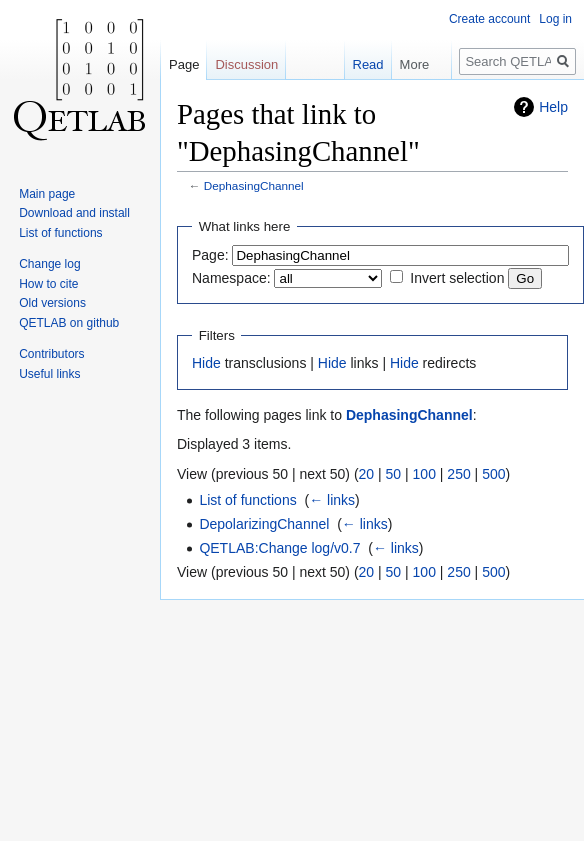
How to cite (48, 284)
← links (332, 500)
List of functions (247, 500)
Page (184, 64)
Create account (489, 19)
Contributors (51, 354)
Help (553, 107)
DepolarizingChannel (264, 524)
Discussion (246, 64)
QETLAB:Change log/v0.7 (279, 548)
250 (458, 474)
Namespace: (231, 278)
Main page (47, 194)
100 (424, 474)
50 (394, 474)
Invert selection (457, 278)
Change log (49, 264)
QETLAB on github (69, 323)
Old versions (52, 303)
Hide (206, 363)
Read (360, 64)
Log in (555, 19)
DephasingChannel (254, 185)
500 (493, 474)
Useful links (49, 374)
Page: (210, 255)
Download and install (74, 213)
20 (367, 474)
